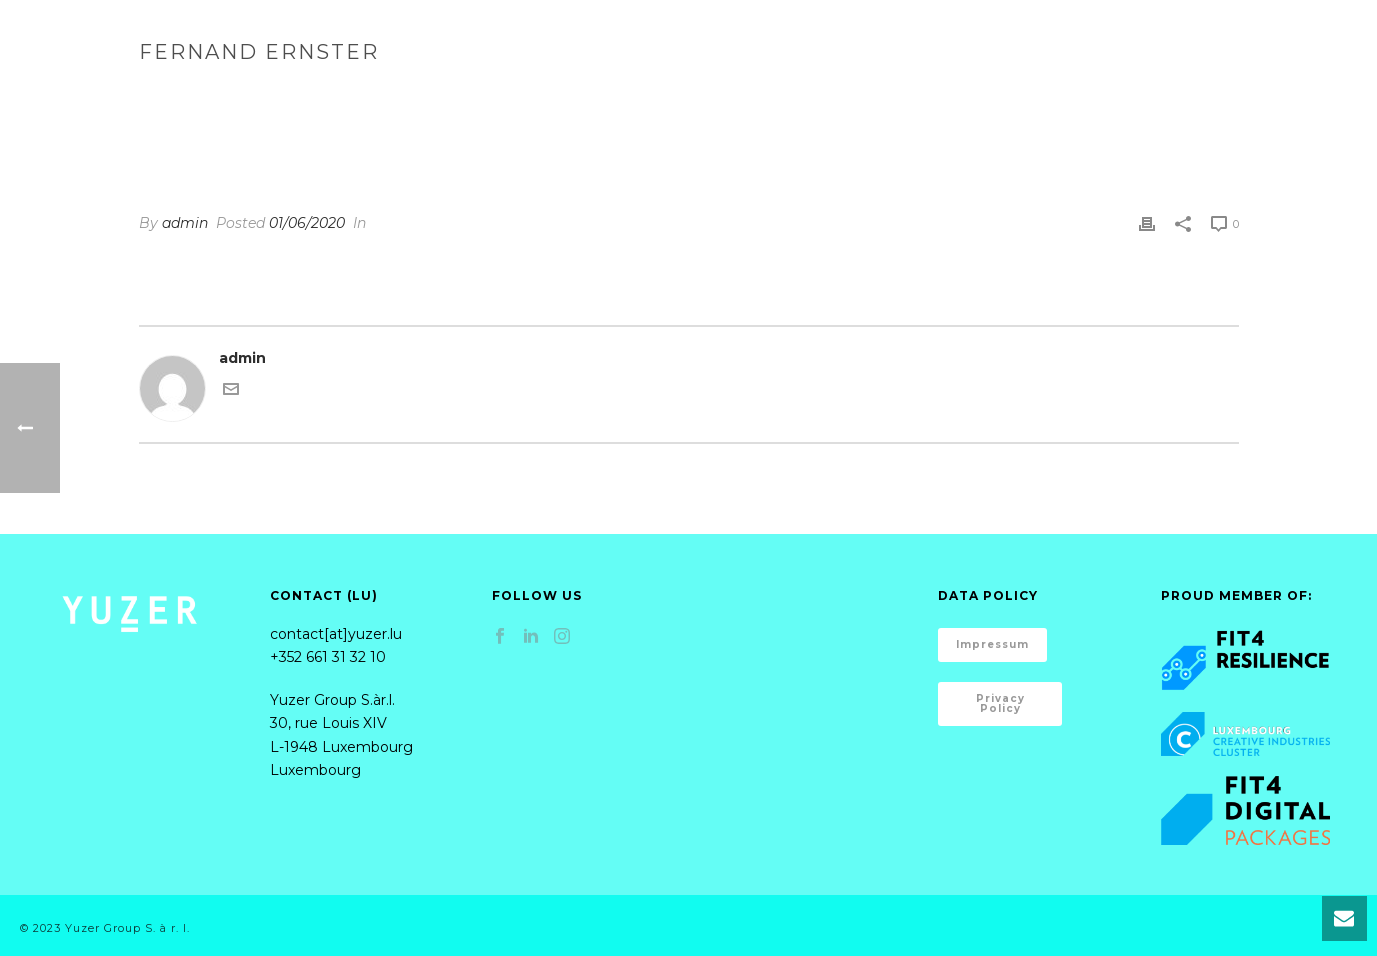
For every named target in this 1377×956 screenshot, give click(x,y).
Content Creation (1255, 44)
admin (185, 223)
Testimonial (1044, 94)
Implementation (1086, 44)
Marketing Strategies (903, 44)
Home (758, 44)
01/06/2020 (307, 223)
